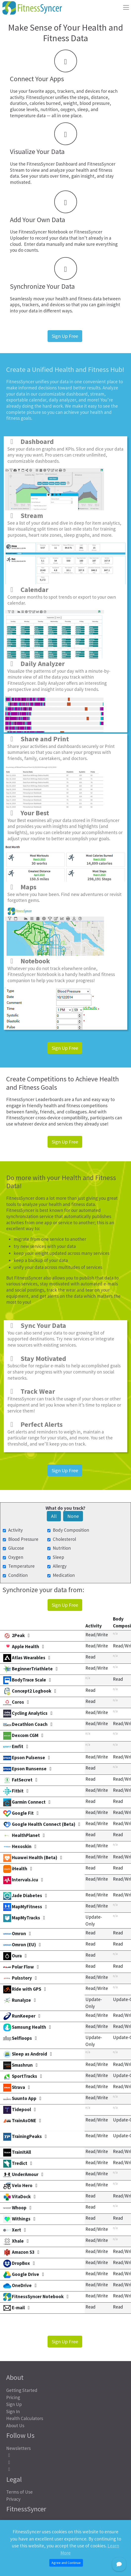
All (54, 1516)
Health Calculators (24, 2418)
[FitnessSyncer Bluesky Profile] (65, 2469)
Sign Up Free (65, 336)
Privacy (13, 2499)
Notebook (28, 960)
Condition (18, 1575)
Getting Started (21, 2390)
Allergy (60, 1566)
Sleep (58, 1557)
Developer (16, 2543)
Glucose (16, 1548)
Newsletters (18, 2448)
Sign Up (14, 2404)
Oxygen (15, 1557)
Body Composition (71, 1530)
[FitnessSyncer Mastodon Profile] (65, 2462)
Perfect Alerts (35, 1424)
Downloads (17, 2536)
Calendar (27, 589)
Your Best (28, 812)
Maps (21, 886)
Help (11, 2522)
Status (12, 2529)
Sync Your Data (36, 1325)
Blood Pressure (23, 1539)
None (73, 1516)
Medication (64, 1575)
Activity (15, 1530)
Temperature (21, 1566)
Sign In (13, 2411)
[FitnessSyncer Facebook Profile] (65, 2455)
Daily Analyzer (36, 663)
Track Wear (31, 1391)
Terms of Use (19, 2492)
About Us (15, 2425)
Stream (25, 515)
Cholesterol (64, 1539)
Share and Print (38, 738)
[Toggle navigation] (126, 7)
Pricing (13, 2397)
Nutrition (62, 1548)
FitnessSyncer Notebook (43, 232)
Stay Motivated (36, 1358)
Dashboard (30, 441)
